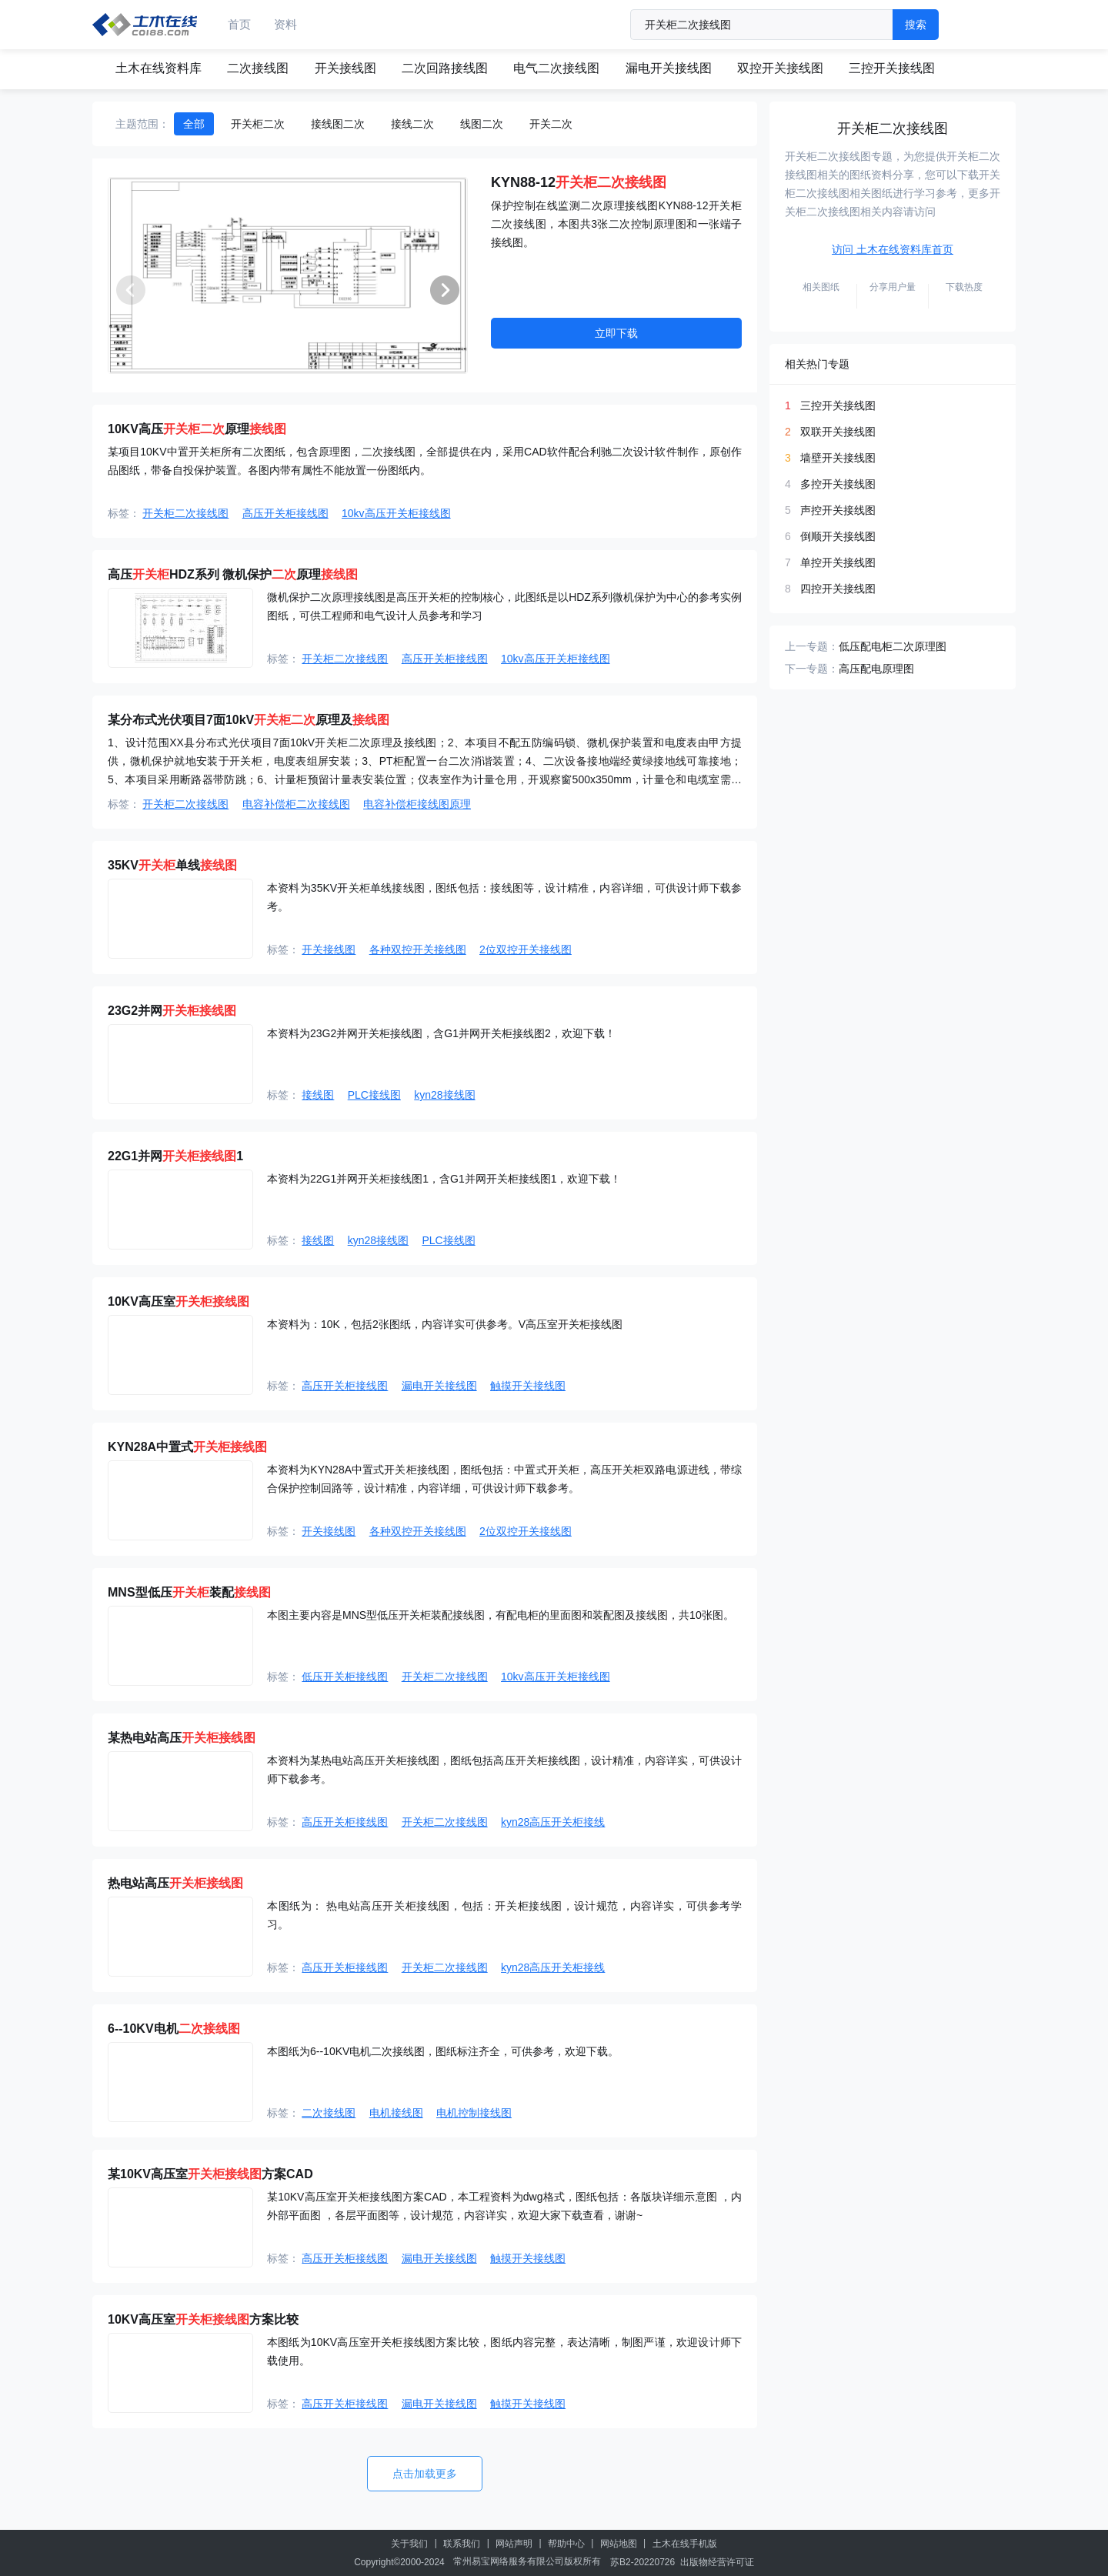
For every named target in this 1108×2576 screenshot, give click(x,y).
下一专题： (812, 668)
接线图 (318, 1095)
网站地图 (618, 2543)
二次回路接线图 (445, 68)
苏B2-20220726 (642, 2562)
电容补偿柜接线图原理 (417, 804)
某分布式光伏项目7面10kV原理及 (248, 719)
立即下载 (616, 333)
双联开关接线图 (838, 431)
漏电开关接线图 (669, 68)
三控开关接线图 (892, 68)
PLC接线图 (374, 1095)
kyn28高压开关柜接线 (553, 1822)
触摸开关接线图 (528, 1386)
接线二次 (412, 124)
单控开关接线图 (838, 562)
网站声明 (514, 2543)
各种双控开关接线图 (417, 949)
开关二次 (550, 124)
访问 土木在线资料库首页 (892, 249)
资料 (285, 24)
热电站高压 (175, 1883)
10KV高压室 (178, 1301)
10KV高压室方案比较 (203, 2319)
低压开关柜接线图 (345, 1676)
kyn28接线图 (444, 1095)
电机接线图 (396, 2113)
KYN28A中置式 (187, 1446)
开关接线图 (345, 68)
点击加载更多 (424, 2474)
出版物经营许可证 (717, 2562)
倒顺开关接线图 (838, 536)
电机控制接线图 (474, 2113)
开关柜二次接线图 (185, 513)
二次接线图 (258, 68)
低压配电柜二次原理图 (892, 646)
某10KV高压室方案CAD (210, 2174)
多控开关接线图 (838, 484)
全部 (194, 124)
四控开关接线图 (838, 588)
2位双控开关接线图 (525, 949)
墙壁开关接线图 (838, 458)
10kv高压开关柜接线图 (396, 513)
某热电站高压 (181, 1737)
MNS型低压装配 (189, 1592)
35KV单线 (172, 865)
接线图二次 (338, 124)
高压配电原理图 (876, 668)
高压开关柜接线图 (285, 513)
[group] (287, 275)
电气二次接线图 (556, 68)
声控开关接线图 (838, 510)
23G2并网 (172, 1010)
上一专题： (812, 646)
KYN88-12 (578, 182)
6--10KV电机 (174, 2028)
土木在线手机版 (684, 2543)
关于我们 (409, 2543)
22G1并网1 (175, 1156)
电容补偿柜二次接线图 (296, 804)
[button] (444, 290)
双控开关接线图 (780, 68)
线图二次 (481, 124)
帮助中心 (566, 2543)
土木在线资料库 (158, 68)
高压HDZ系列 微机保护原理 (233, 574)
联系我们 (461, 2543)
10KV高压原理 (197, 428)
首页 (239, 24)
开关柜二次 (258, 124)
